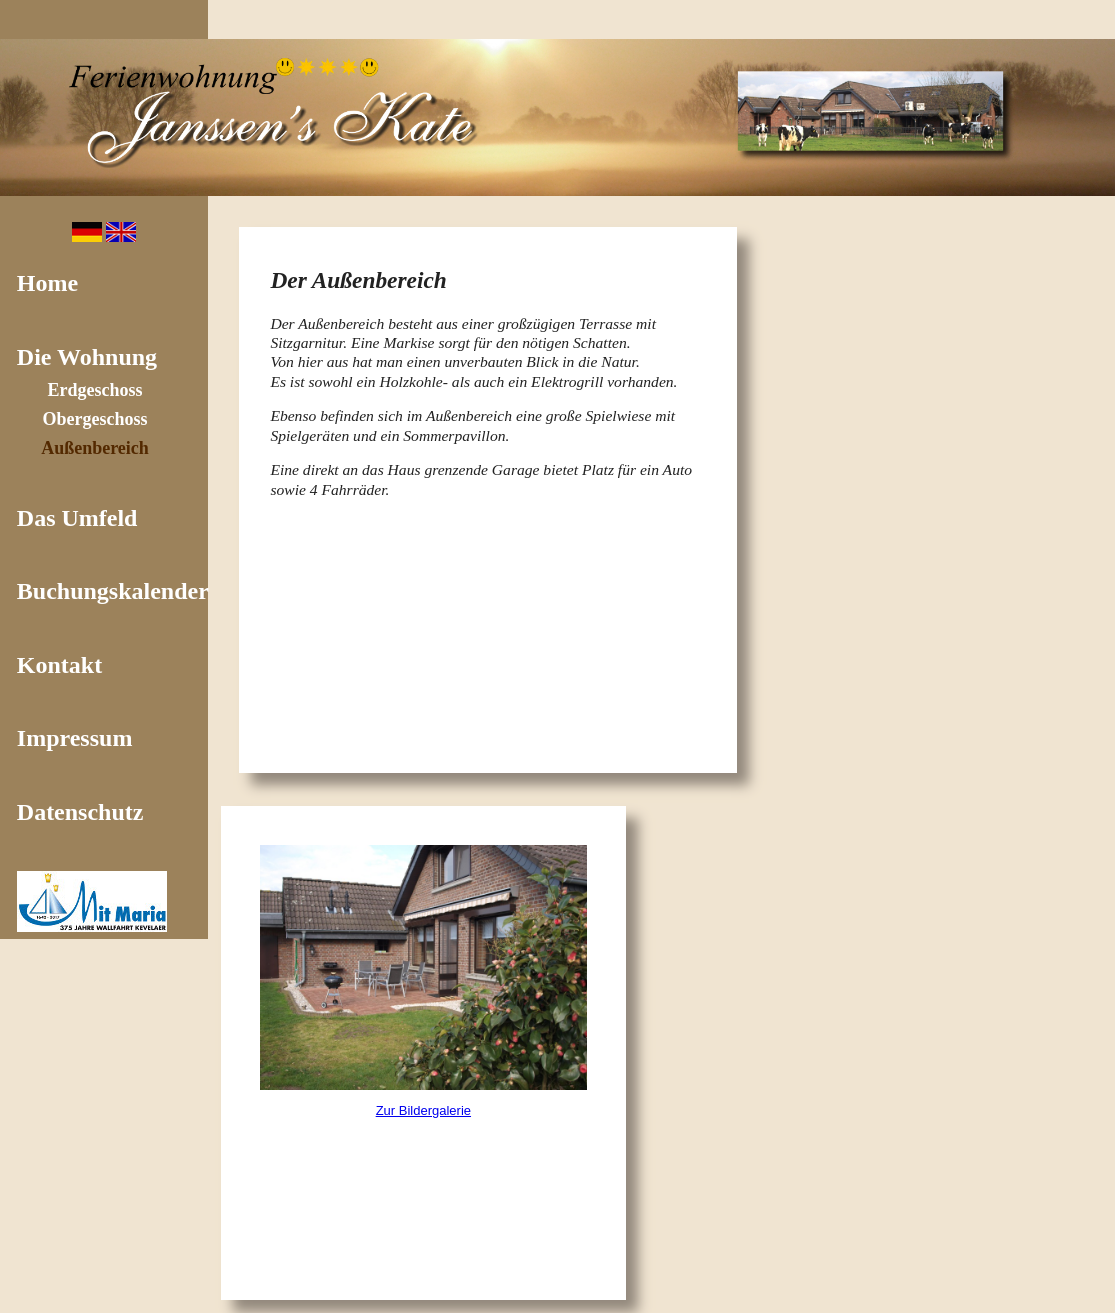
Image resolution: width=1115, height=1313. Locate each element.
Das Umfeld (77, 518)
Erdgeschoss (94, 390)
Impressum (75, 738)
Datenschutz (80, 812)
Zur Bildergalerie (423, 1110)
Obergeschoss (95, 419)
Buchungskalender (113, 591)
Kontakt (59, 665)
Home (47, 283)
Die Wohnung (87, 357)
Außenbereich (95, 448)
